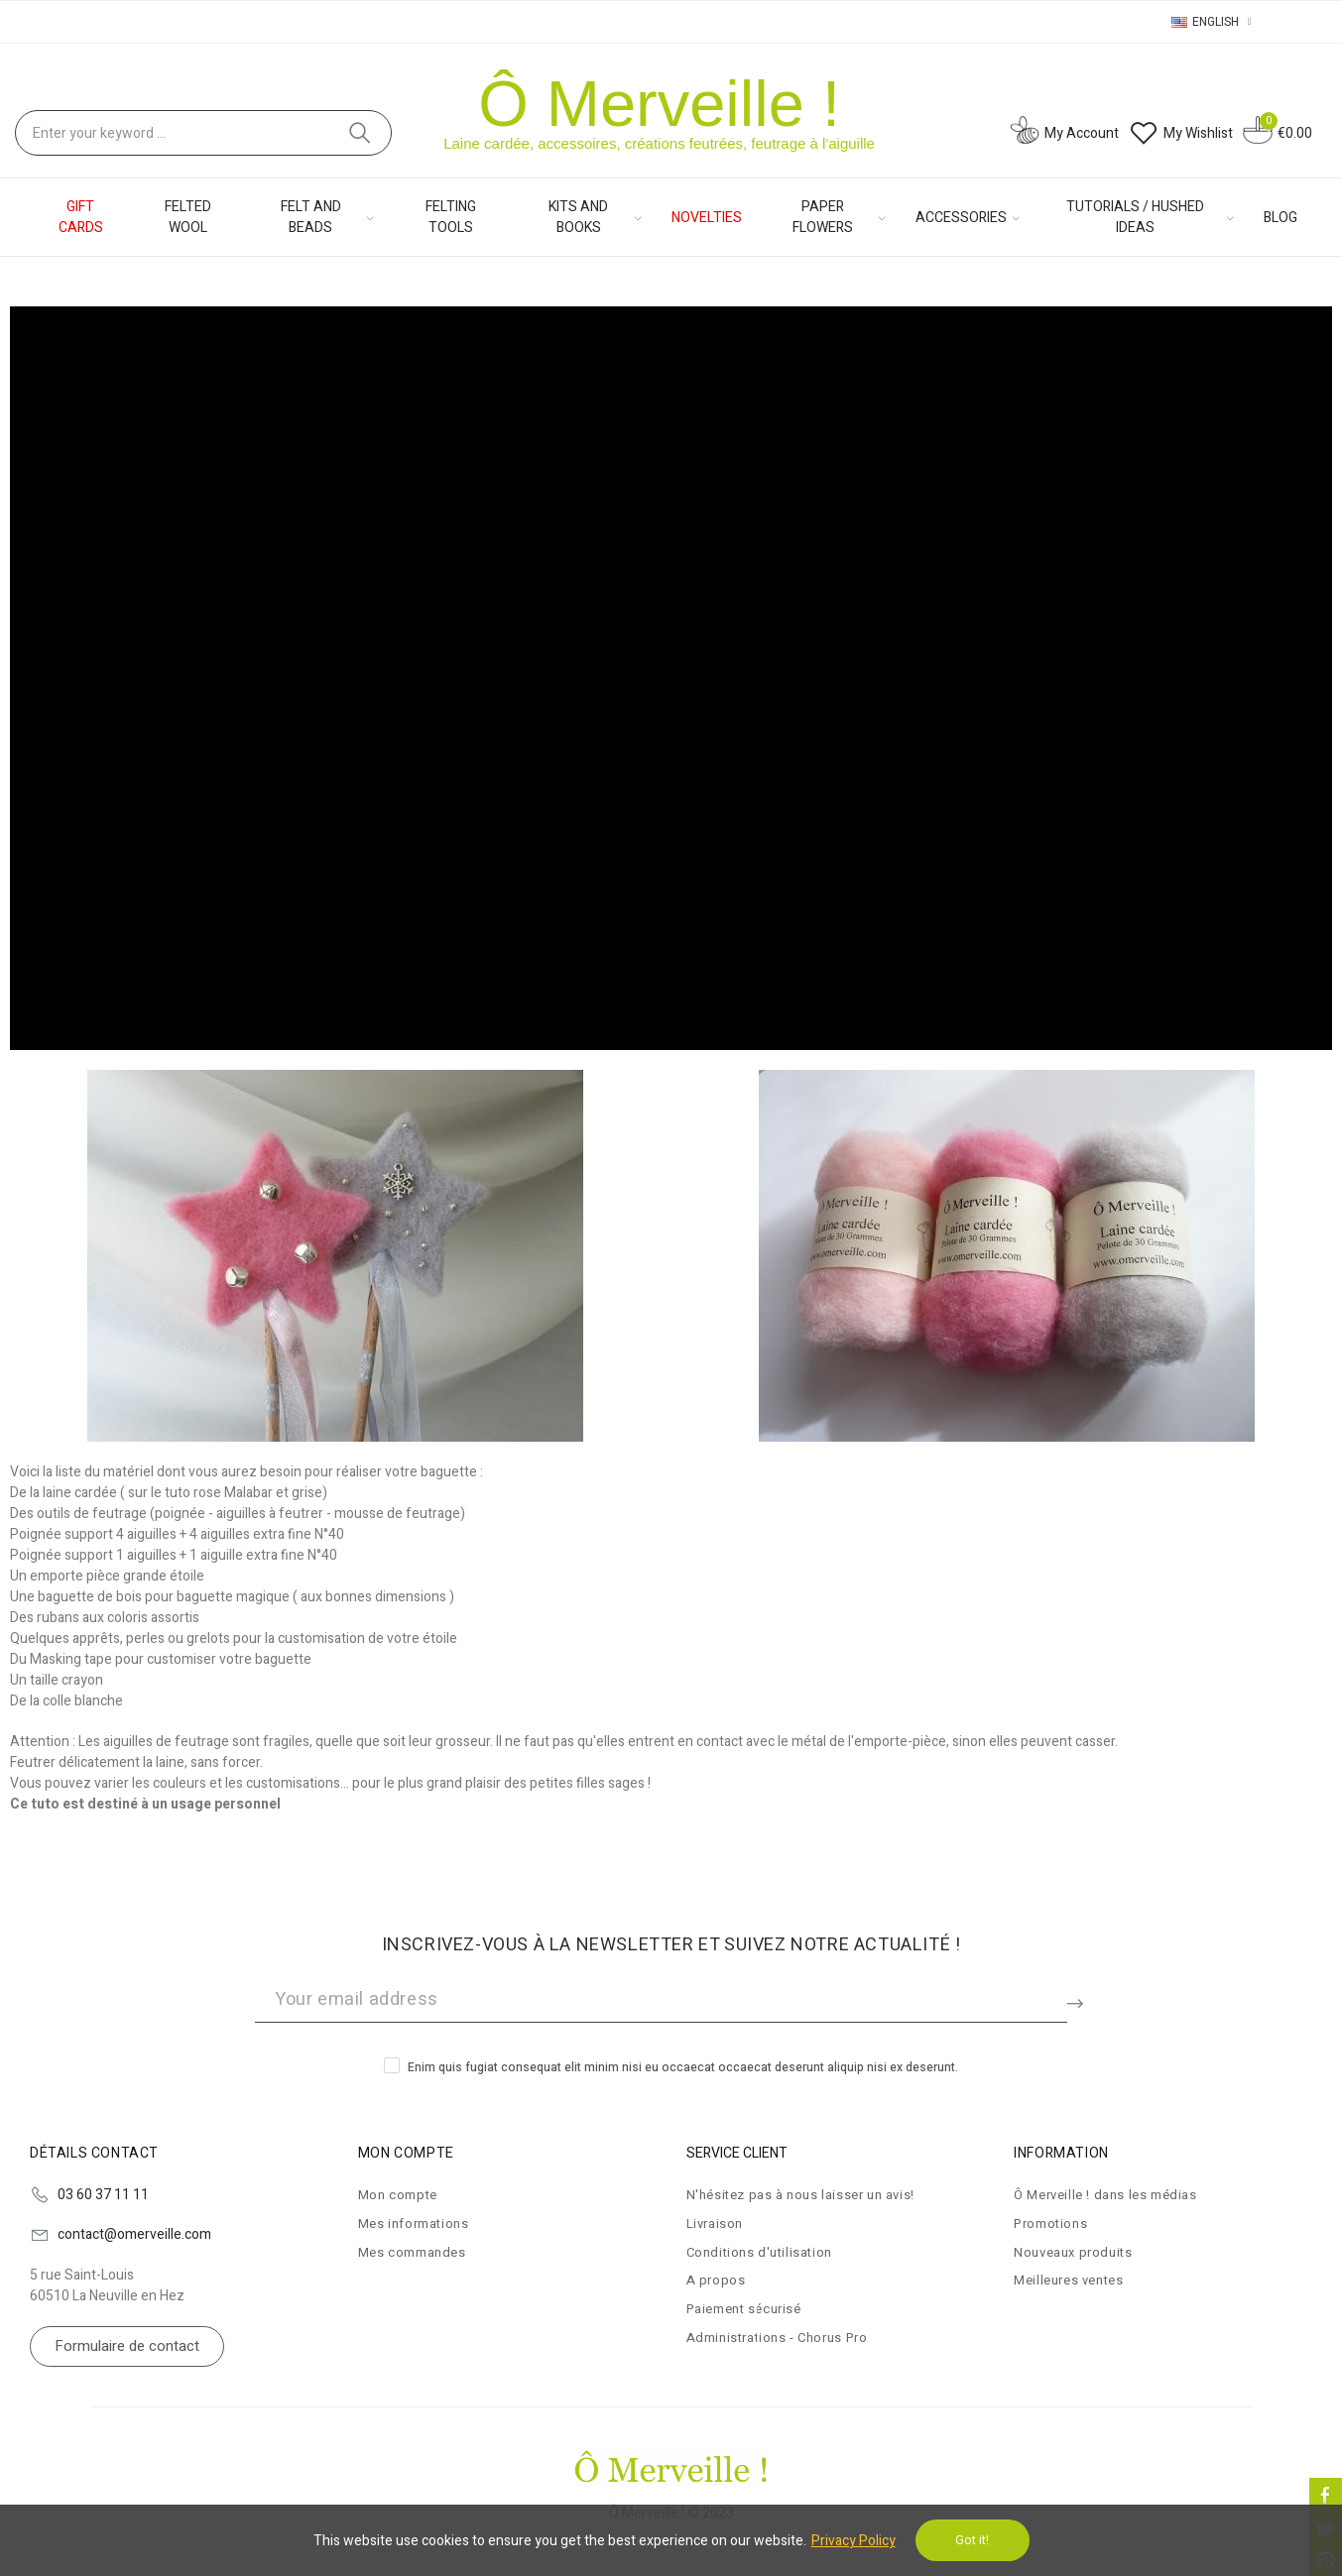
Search (360, 133)
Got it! (972, 2539)
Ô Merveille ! (659, 103)
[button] (127, 2346)
